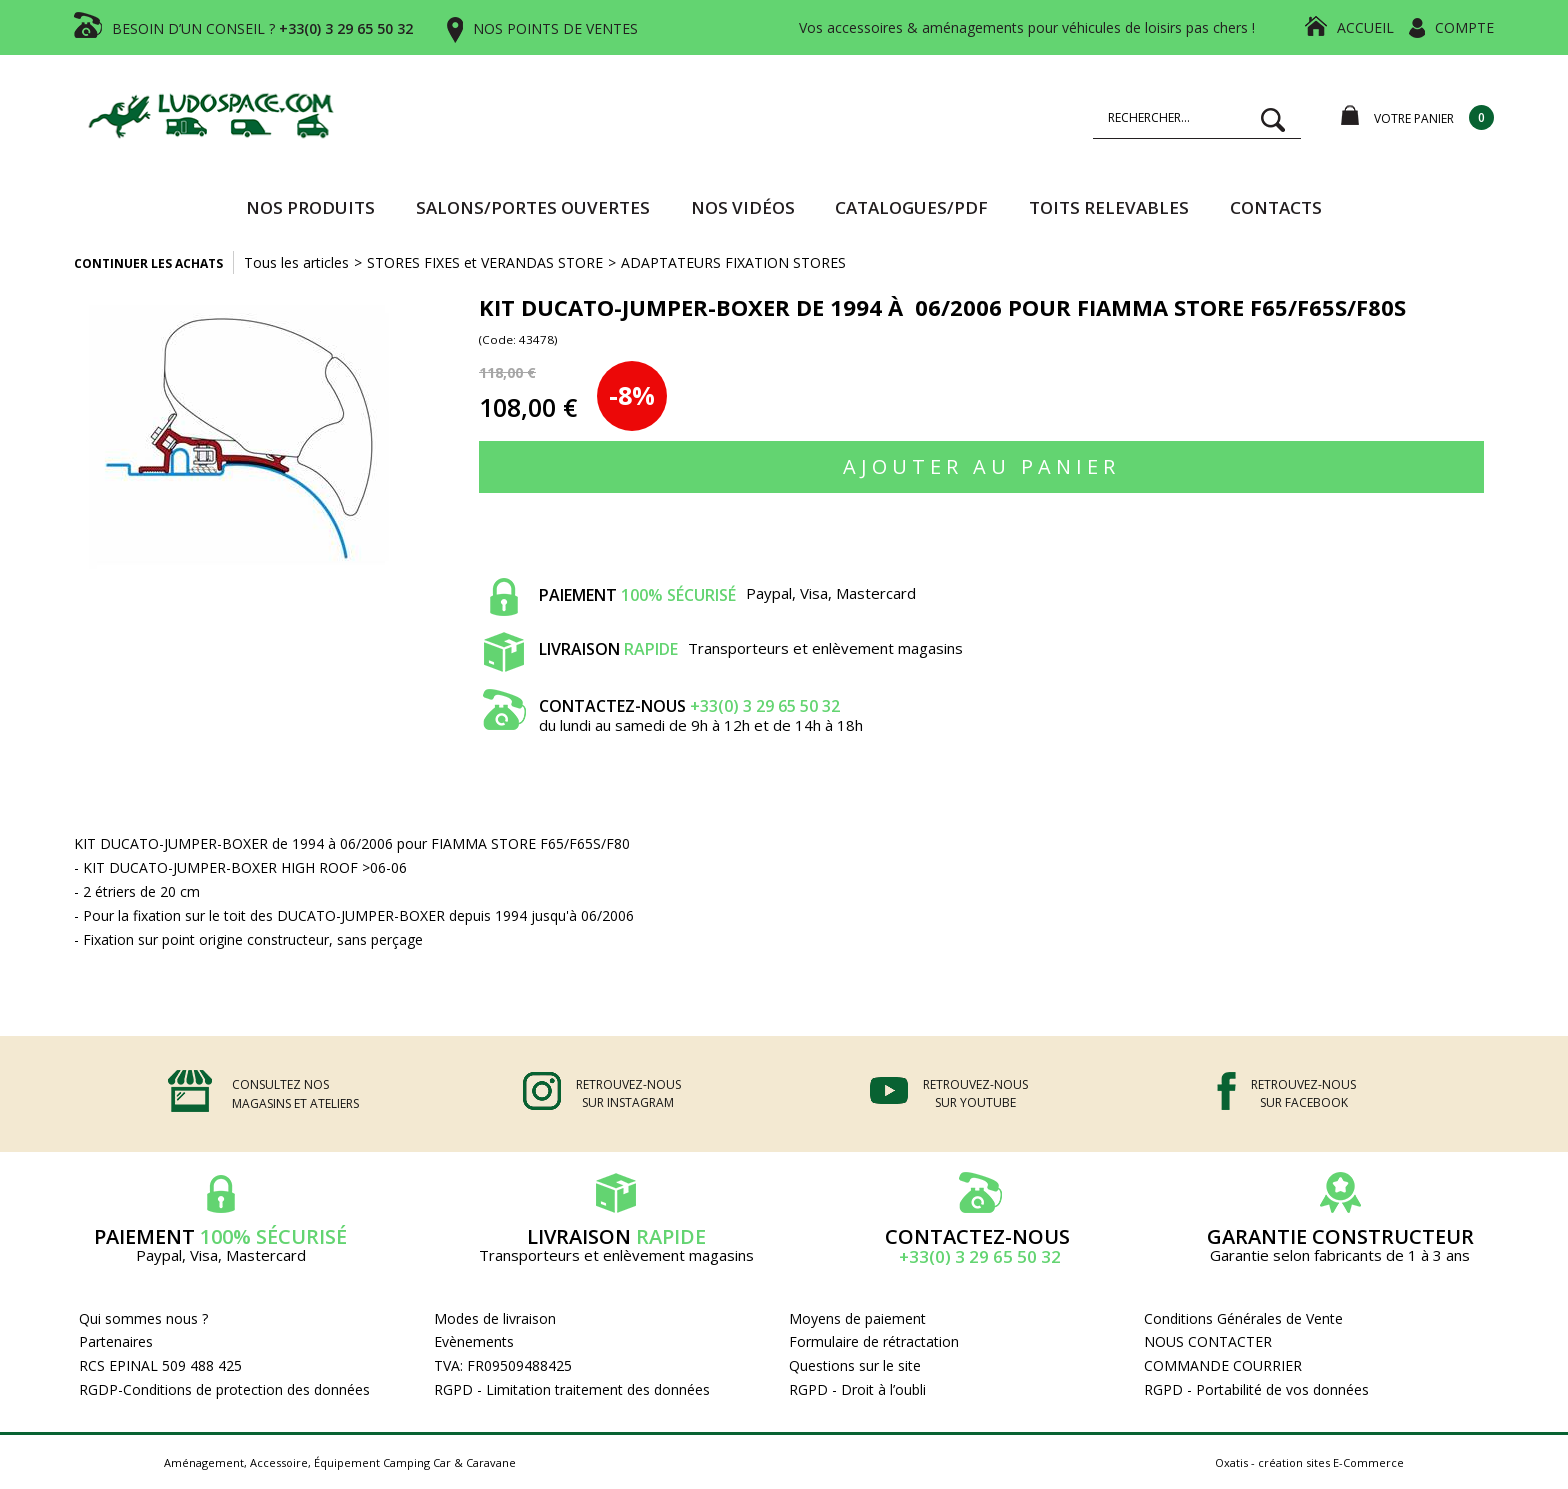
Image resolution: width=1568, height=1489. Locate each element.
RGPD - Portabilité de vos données (1256, 1389)
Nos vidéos (743, 207)
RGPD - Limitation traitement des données (572, 1389)
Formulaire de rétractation (874, 1341)
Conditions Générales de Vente (1243, 1318)
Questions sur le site (855, 1365)
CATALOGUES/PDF (911, 207)
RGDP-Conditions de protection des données (224, 1389)
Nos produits (310, 207)
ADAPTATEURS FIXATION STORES (733, 262)
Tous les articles (296, 262)
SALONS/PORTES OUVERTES (533, 207)
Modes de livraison (495, 1318)
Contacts (1276, 207)
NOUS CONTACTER (1208, 1341)
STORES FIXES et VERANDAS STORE (485, 262)
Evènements (474, 1341)
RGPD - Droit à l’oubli (857, 1389)
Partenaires (116, 1341)
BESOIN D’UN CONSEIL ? (262, 28)
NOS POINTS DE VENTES (555, 28)
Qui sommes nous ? (143, 1318)
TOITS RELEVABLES (1109, 207)
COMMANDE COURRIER (1223, 1365)
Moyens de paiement (857, 1318)
